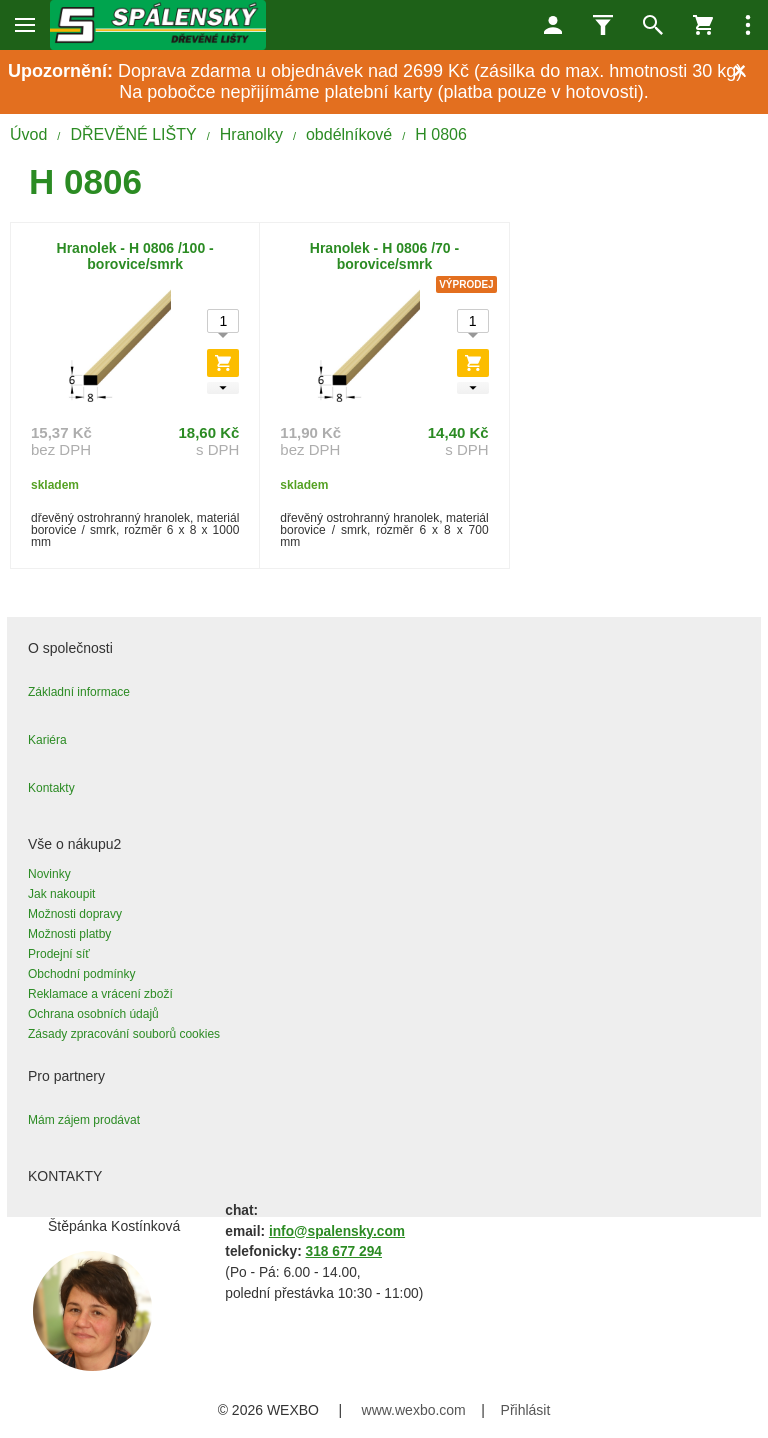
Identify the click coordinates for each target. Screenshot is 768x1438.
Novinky (49, 874)
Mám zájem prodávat (84, 1120)
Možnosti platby (69, 934)
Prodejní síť (59, 954)
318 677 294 (344, 1251)
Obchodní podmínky (81, 974)
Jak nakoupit (61, 894)
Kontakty (51, 788)
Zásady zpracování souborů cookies (124, 1034)
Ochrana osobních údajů (93, 1014)
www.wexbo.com (414, 1410)
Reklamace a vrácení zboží (100, 994)
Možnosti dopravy (75, 914)
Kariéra (47, 740)
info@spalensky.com (337, 1231)
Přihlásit (526, 1410)
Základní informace (79, 692)
